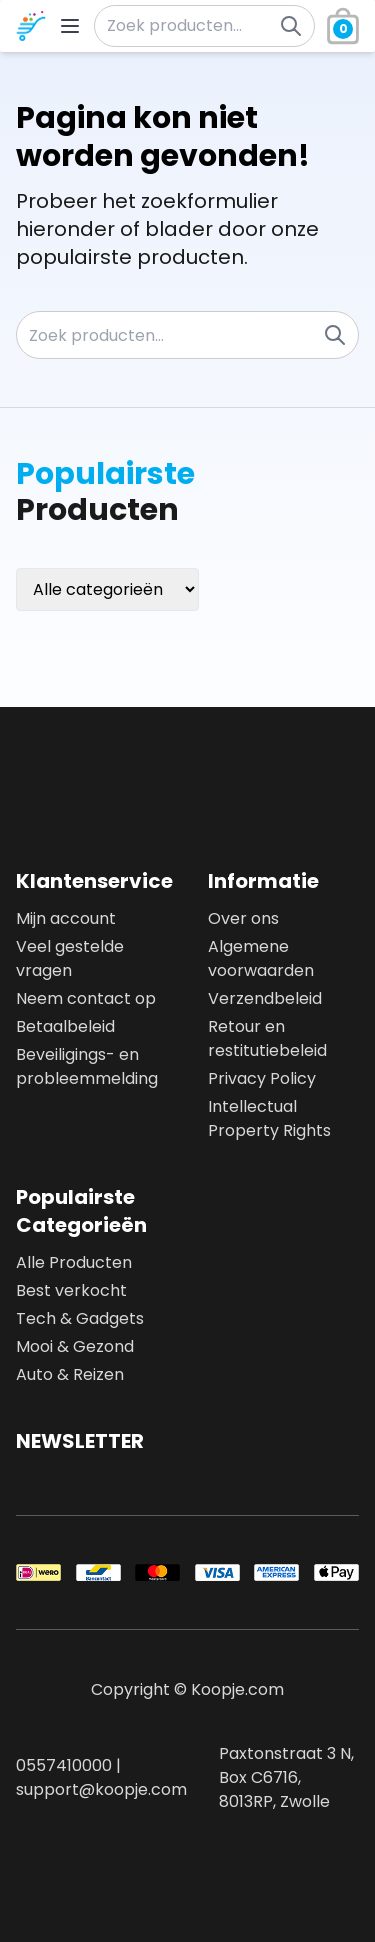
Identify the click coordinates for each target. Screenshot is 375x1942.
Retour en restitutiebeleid (267, 1038)
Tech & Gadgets (80, 1318)
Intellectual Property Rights (269, 1118)
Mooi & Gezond (75, 1346)
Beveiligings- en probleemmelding (87, 1066)
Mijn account (66, 918)
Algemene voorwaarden (261, 958)
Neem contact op (86, 998)
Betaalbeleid (65, 1026)
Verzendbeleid (265, 998)
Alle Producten (74, 1262)
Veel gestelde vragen (70, 958)
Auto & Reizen (70, 1374)
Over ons (243, 918)
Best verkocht (71, 1290)
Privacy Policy (262, 1078)
